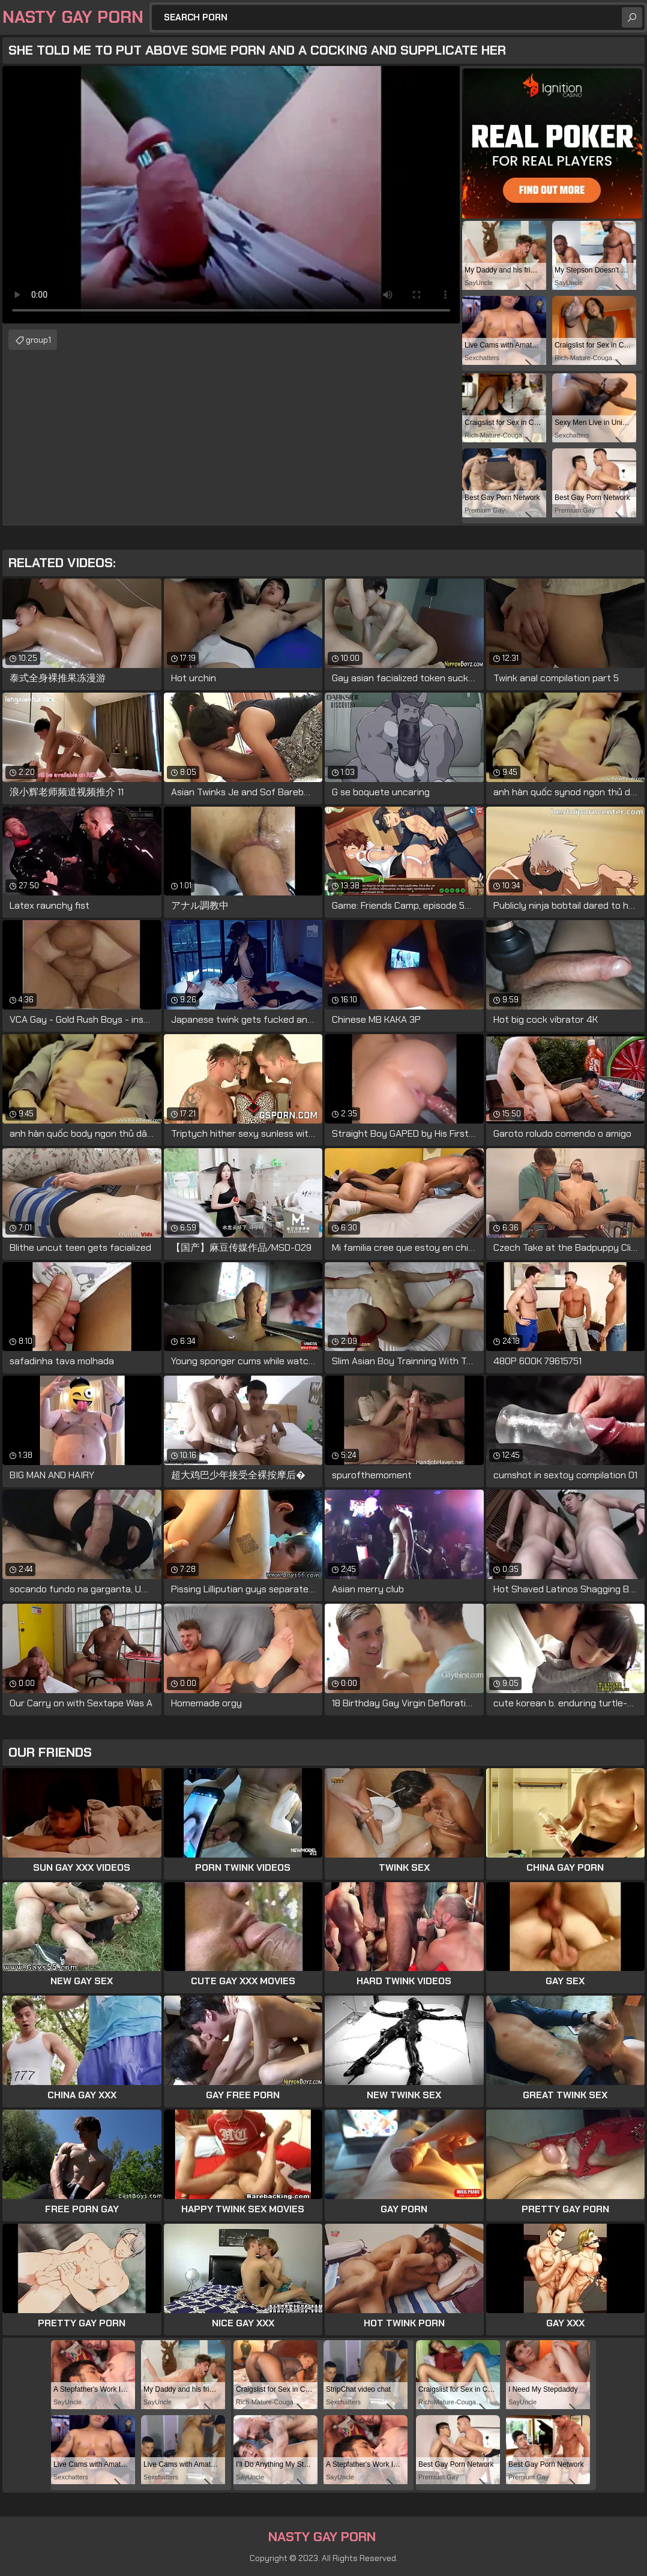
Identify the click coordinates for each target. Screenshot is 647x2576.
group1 (38, 339)
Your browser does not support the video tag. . (231, 195)
